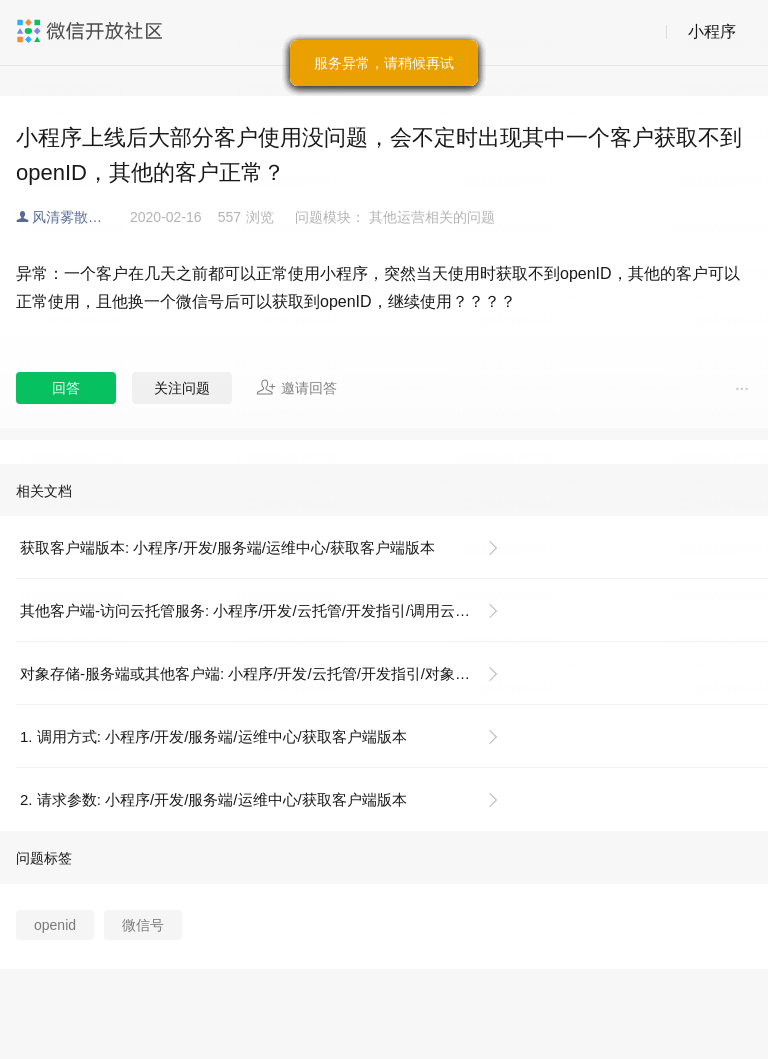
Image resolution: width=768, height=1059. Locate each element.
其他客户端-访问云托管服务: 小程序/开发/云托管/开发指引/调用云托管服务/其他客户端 (267, 610)
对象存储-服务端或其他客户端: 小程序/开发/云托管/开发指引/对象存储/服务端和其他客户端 (267, 673)
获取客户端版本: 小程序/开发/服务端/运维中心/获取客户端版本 (227, 547)
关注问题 (182, 388)
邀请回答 (296, 387)
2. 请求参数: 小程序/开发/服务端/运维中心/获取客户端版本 (213, 799)
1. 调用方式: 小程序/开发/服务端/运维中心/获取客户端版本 (213, 736)
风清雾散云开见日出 (81, 217)
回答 (66, 388)
